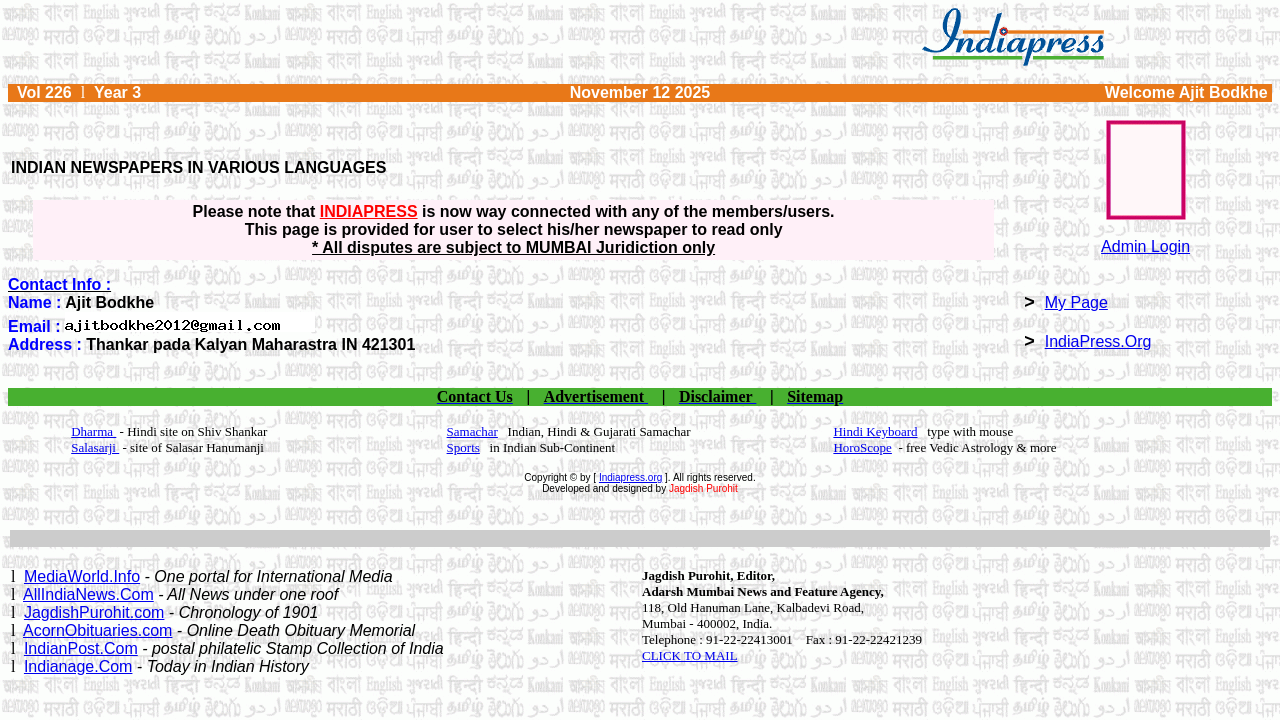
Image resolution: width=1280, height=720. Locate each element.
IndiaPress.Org (1098, 341)
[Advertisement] (640, 538)
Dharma (93, 431)
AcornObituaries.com (97, 630)
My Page (1076, 302)
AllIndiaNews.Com (88, 594)
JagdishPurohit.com (94, 612)
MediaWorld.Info (82, 576)
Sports (463, 447)
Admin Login (1145, 246)
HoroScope (862, 447)
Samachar (472, 431)
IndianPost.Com (81, 648)
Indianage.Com (78, 666)
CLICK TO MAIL (690, 655)
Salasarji (95, 447)
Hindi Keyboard (875, 431)
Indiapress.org (630, 477)
